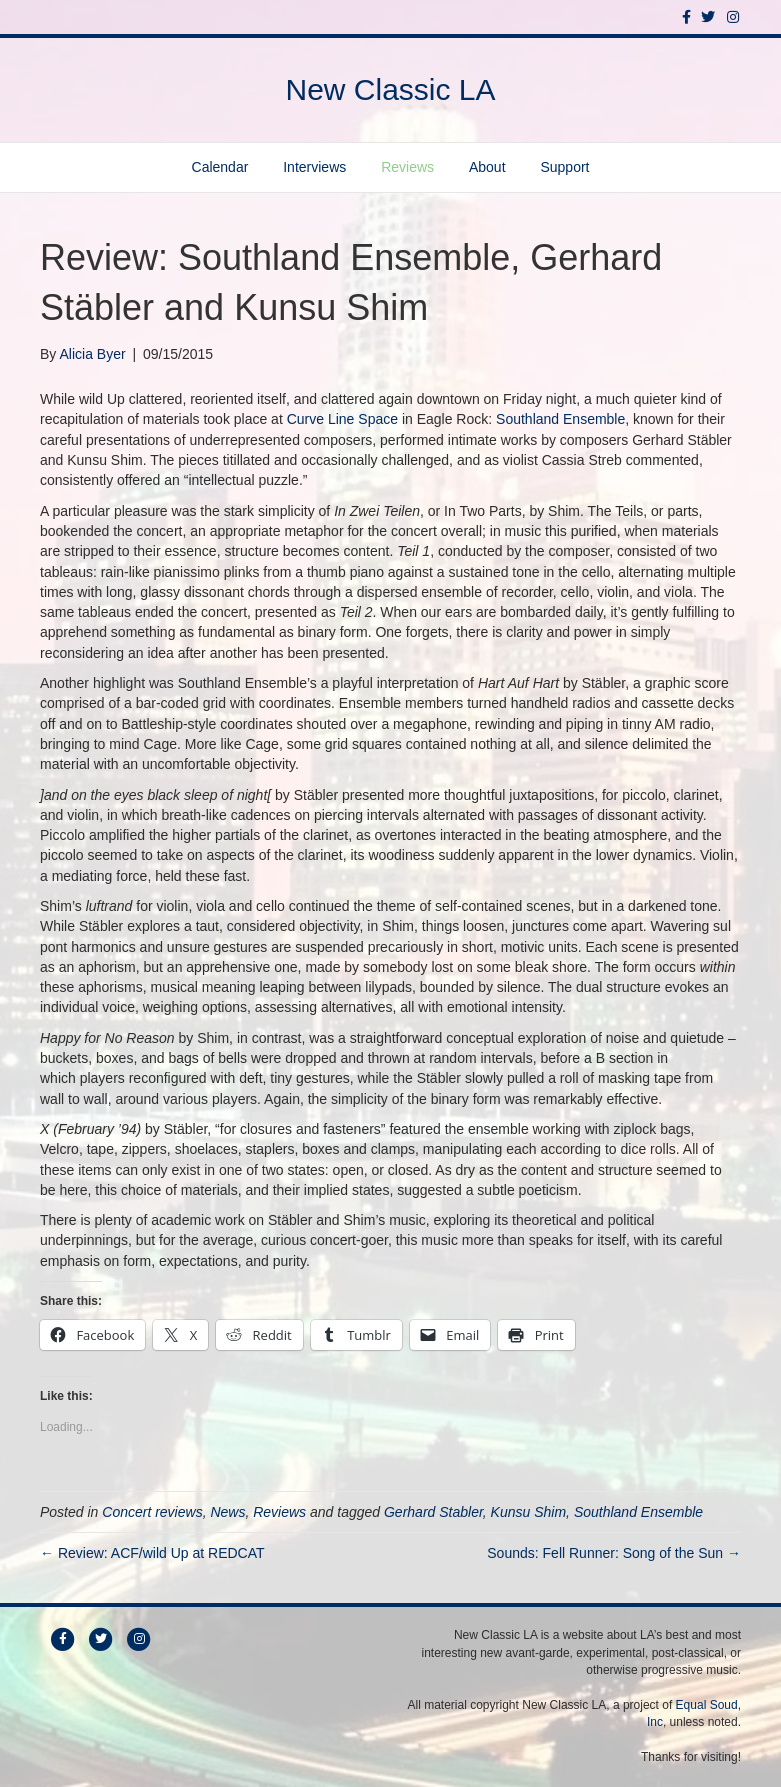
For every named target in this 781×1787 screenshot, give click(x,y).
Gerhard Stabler (433, 1512)
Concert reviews (152, 1512)
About (487, 167)
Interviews (314, 167)
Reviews (407, 167)
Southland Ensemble (560, 419)
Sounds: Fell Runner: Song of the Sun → (614, 1553)
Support (564, 167)
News (227, 1512)
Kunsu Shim (528, 1512)
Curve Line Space (342, 419)
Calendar (220, 167)
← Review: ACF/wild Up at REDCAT (152, 1553)
